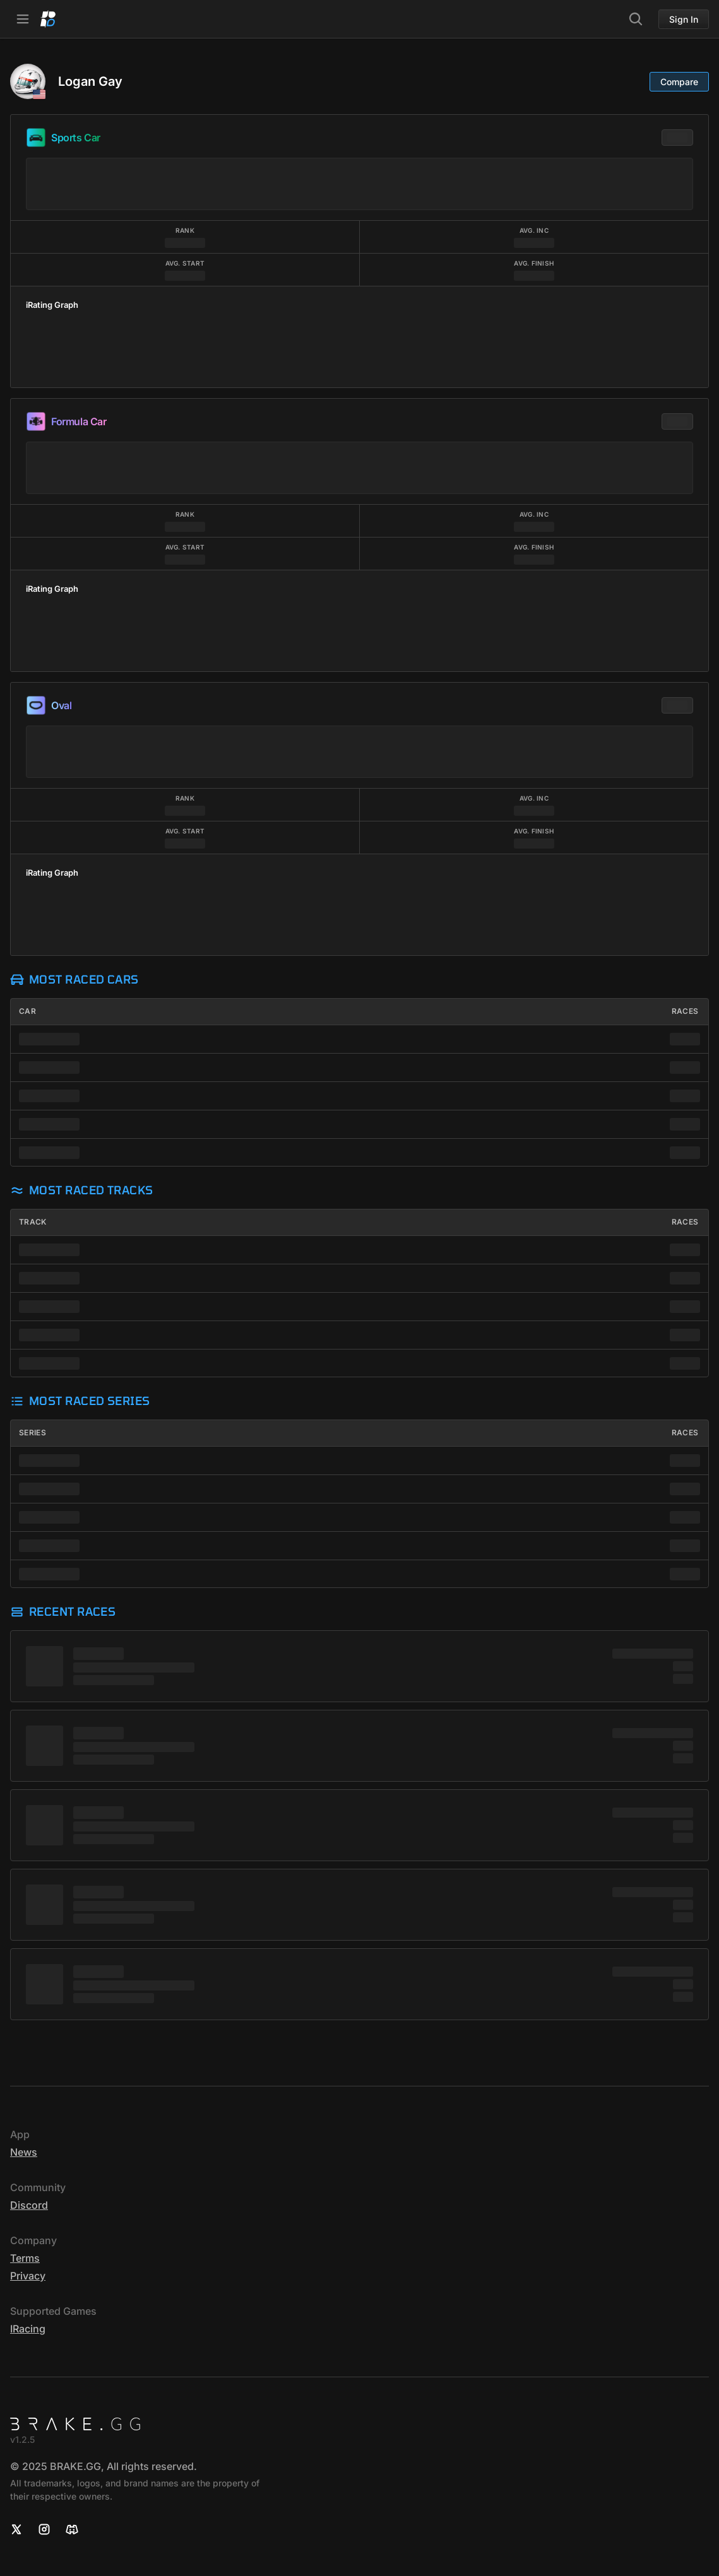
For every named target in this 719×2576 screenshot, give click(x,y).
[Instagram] (44, 2529)
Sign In (683, 19)
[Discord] (72, 2529)
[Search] (635, 19)
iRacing (27, 2328)
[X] (16, 2529)
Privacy (27, 2275)
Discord (29, 2205)
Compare (679, 81)
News (23, 2152)
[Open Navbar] (22, 19)
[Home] (48, 19)
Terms (25, 2258)
